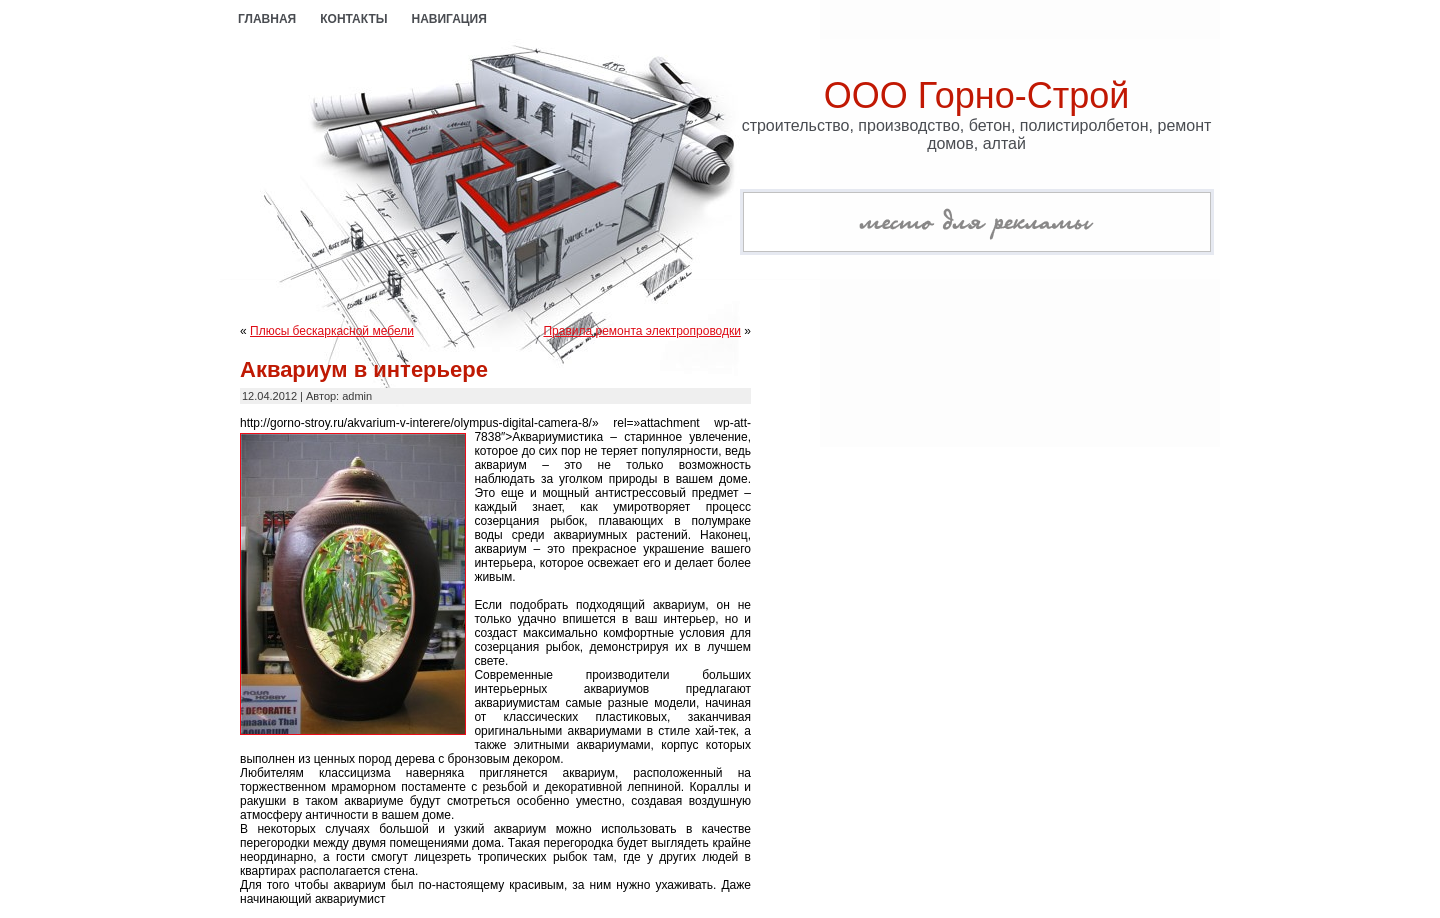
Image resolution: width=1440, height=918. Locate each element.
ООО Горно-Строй (977, 95)
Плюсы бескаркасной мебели (332, 331)
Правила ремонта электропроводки (642, 331)
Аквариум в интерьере (364, 369)
